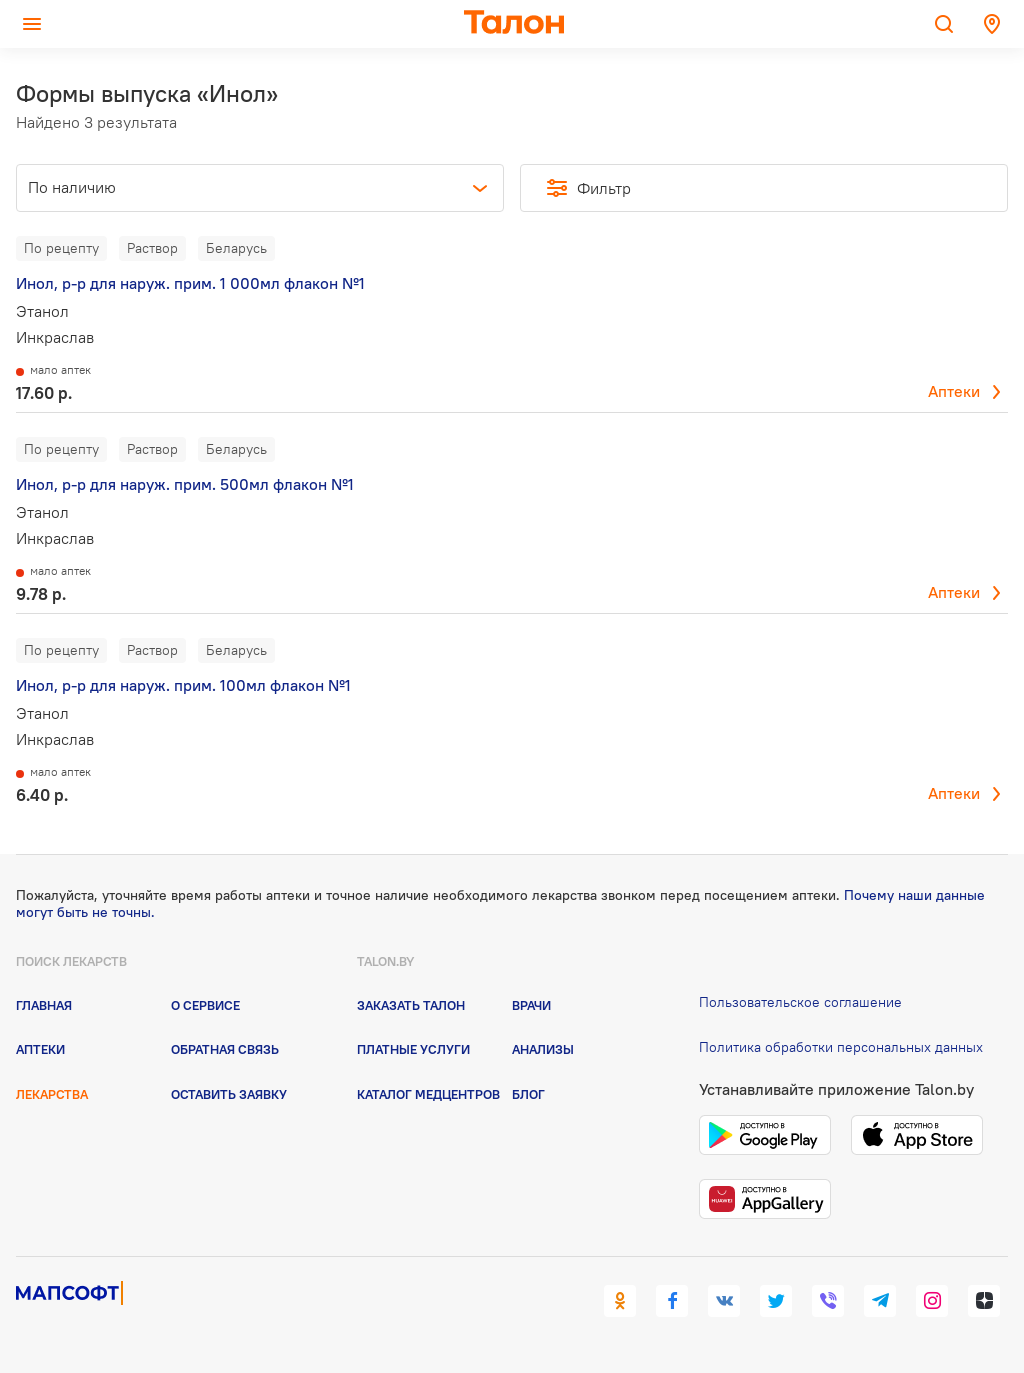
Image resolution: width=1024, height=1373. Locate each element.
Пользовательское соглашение (800, 1002)
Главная (44, 1005)
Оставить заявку (229, 1094)
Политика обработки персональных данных (841, 1047)
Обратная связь (225, 1049)
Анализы (543, 1049)
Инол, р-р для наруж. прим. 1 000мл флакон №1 (190, 283)
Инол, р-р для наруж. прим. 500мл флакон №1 (185, 484)
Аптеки (954, 391)
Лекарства (52, 1094)
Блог (528, 1094)
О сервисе (205, 1005)
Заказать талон (411, 1005)
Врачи (531, 1005)
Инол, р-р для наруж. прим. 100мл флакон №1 (183, 685)
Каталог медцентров (428, 1094)
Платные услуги (413, 1049)
